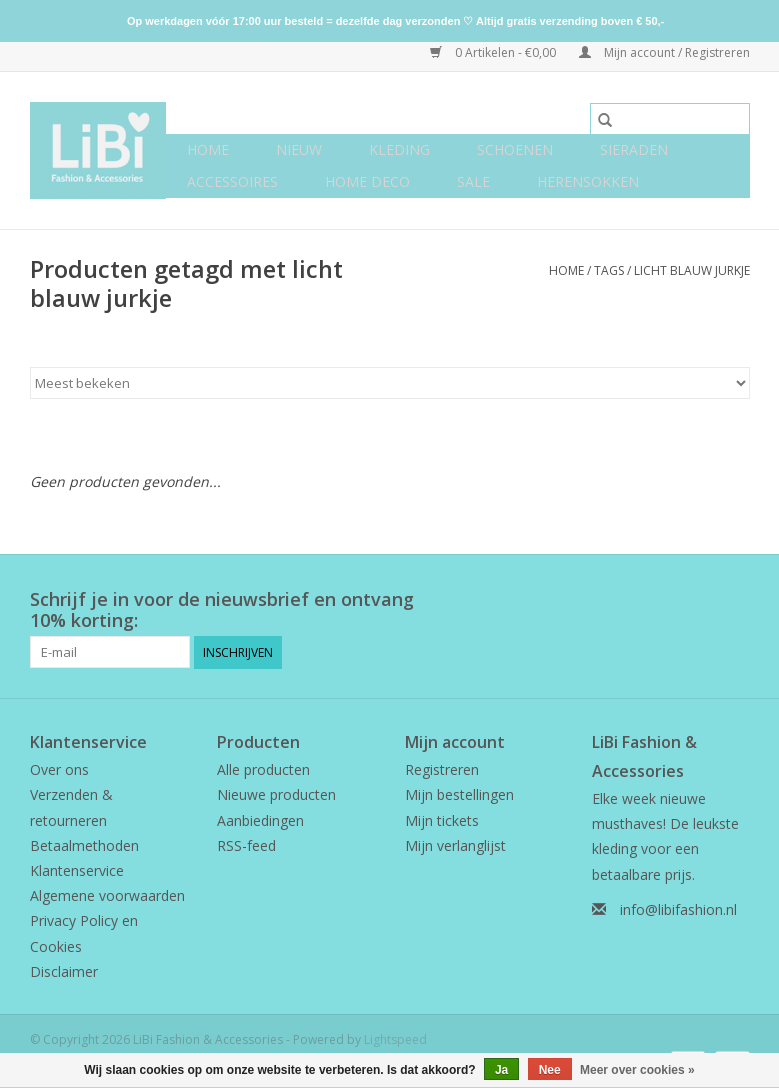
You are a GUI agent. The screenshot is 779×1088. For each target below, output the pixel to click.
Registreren (442, 769)
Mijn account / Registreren (664, 52)
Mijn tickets (442, 820)
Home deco (367, 181)
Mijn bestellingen (459, 794)
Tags (609, 270)
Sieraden (634, 149)
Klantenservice (77, 870)
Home (208, 149)
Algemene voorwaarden (107, 895)
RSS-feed (246, 845)
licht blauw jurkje (692, 270)
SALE (473, 181)
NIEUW (299, 149)
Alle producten (263, 769)
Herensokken (588, 181)
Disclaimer (64, 971)
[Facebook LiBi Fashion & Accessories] (698, 600)
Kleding (399, 149)
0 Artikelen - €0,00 (494, 52)
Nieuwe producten (276, 794)
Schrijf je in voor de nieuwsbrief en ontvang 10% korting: (222, 610)
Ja (501, 1070)
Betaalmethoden (84, 845)
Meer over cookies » (637, 1070)
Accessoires (232, 181)
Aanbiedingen (260, 820)
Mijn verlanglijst (455, 845)
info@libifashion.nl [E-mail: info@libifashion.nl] (678, 909)
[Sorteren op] (390, 383)
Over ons (59, 769)
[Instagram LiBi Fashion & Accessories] (734, 600)
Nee (550, 1070)
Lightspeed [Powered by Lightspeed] (395, 1039)
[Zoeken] (670, 119)
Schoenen (515, 149)
